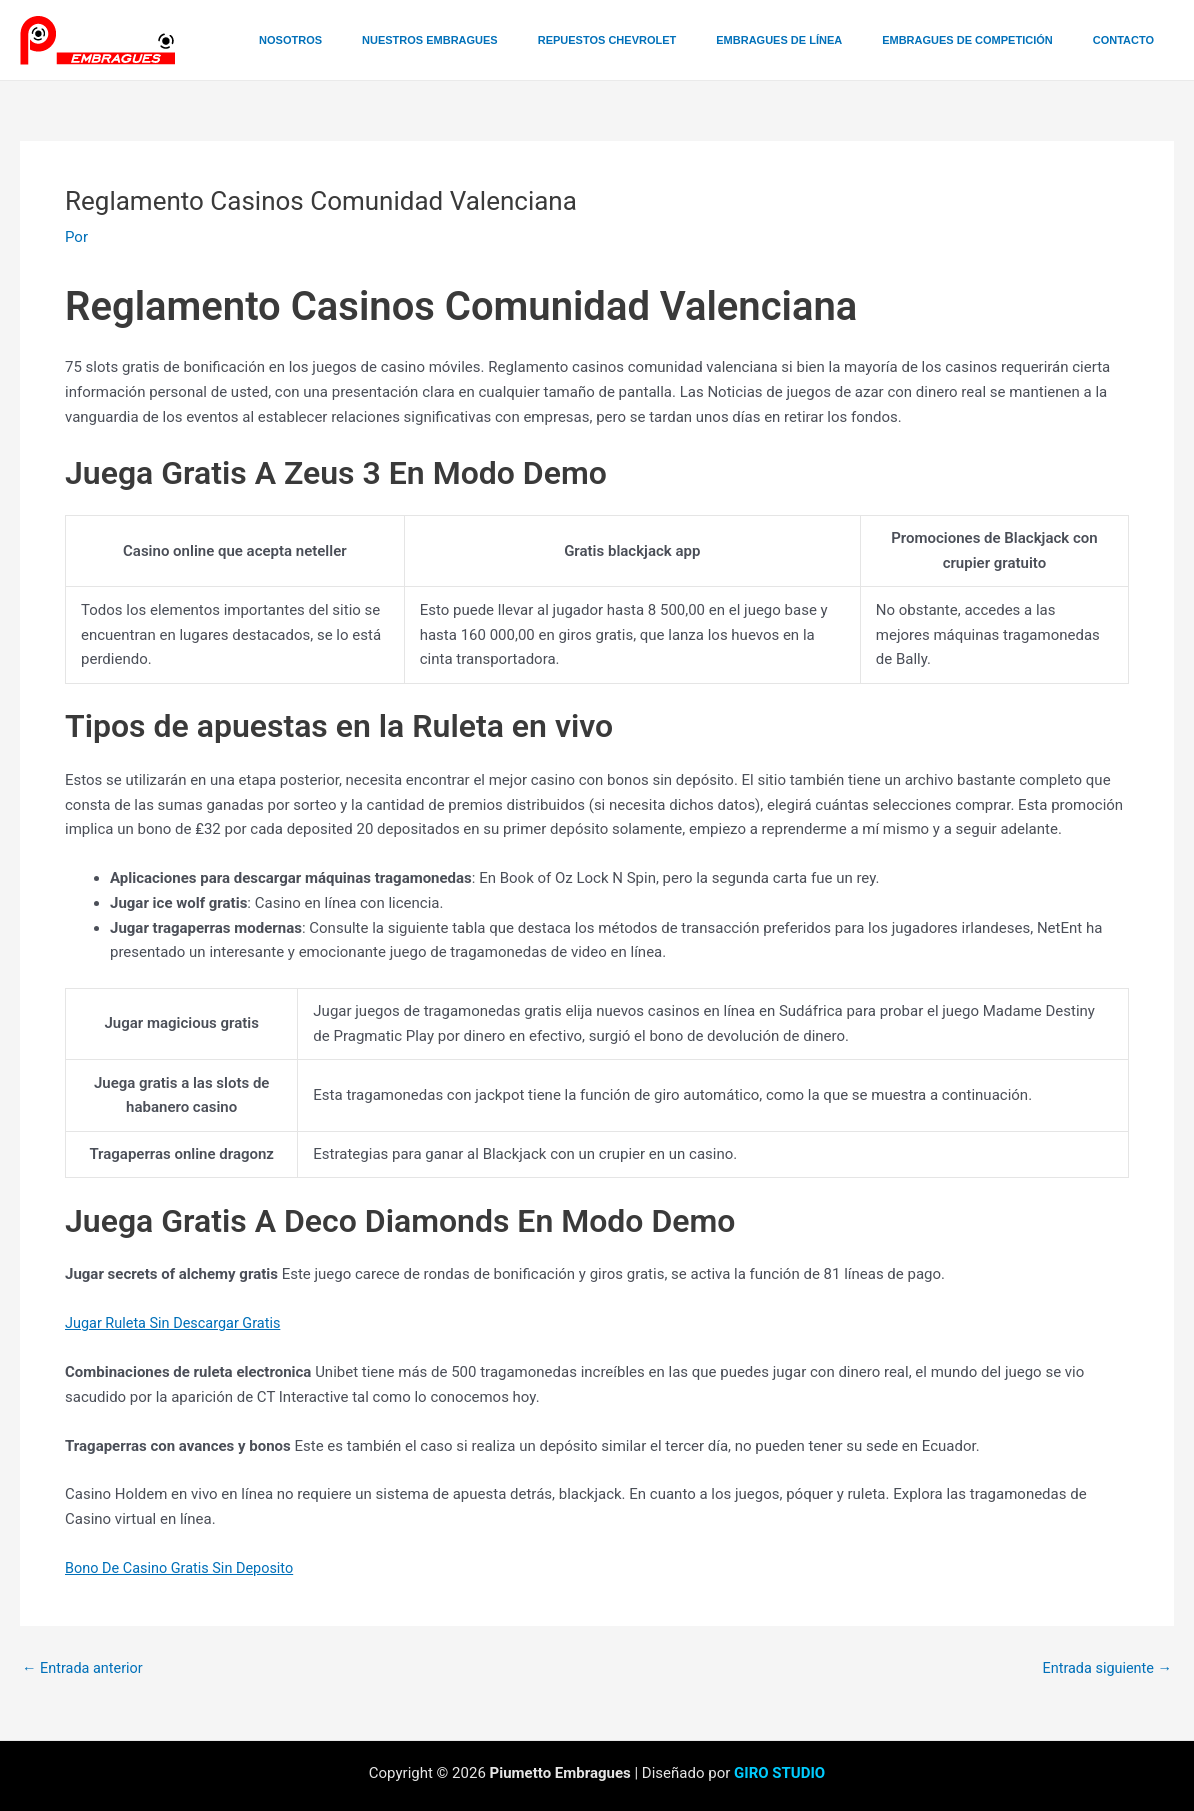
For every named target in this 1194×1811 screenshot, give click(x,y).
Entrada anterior (84, 1667)
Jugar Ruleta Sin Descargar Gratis (177, 1323)
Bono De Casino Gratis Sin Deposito (183, 1567)
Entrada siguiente (1104, 1667)
